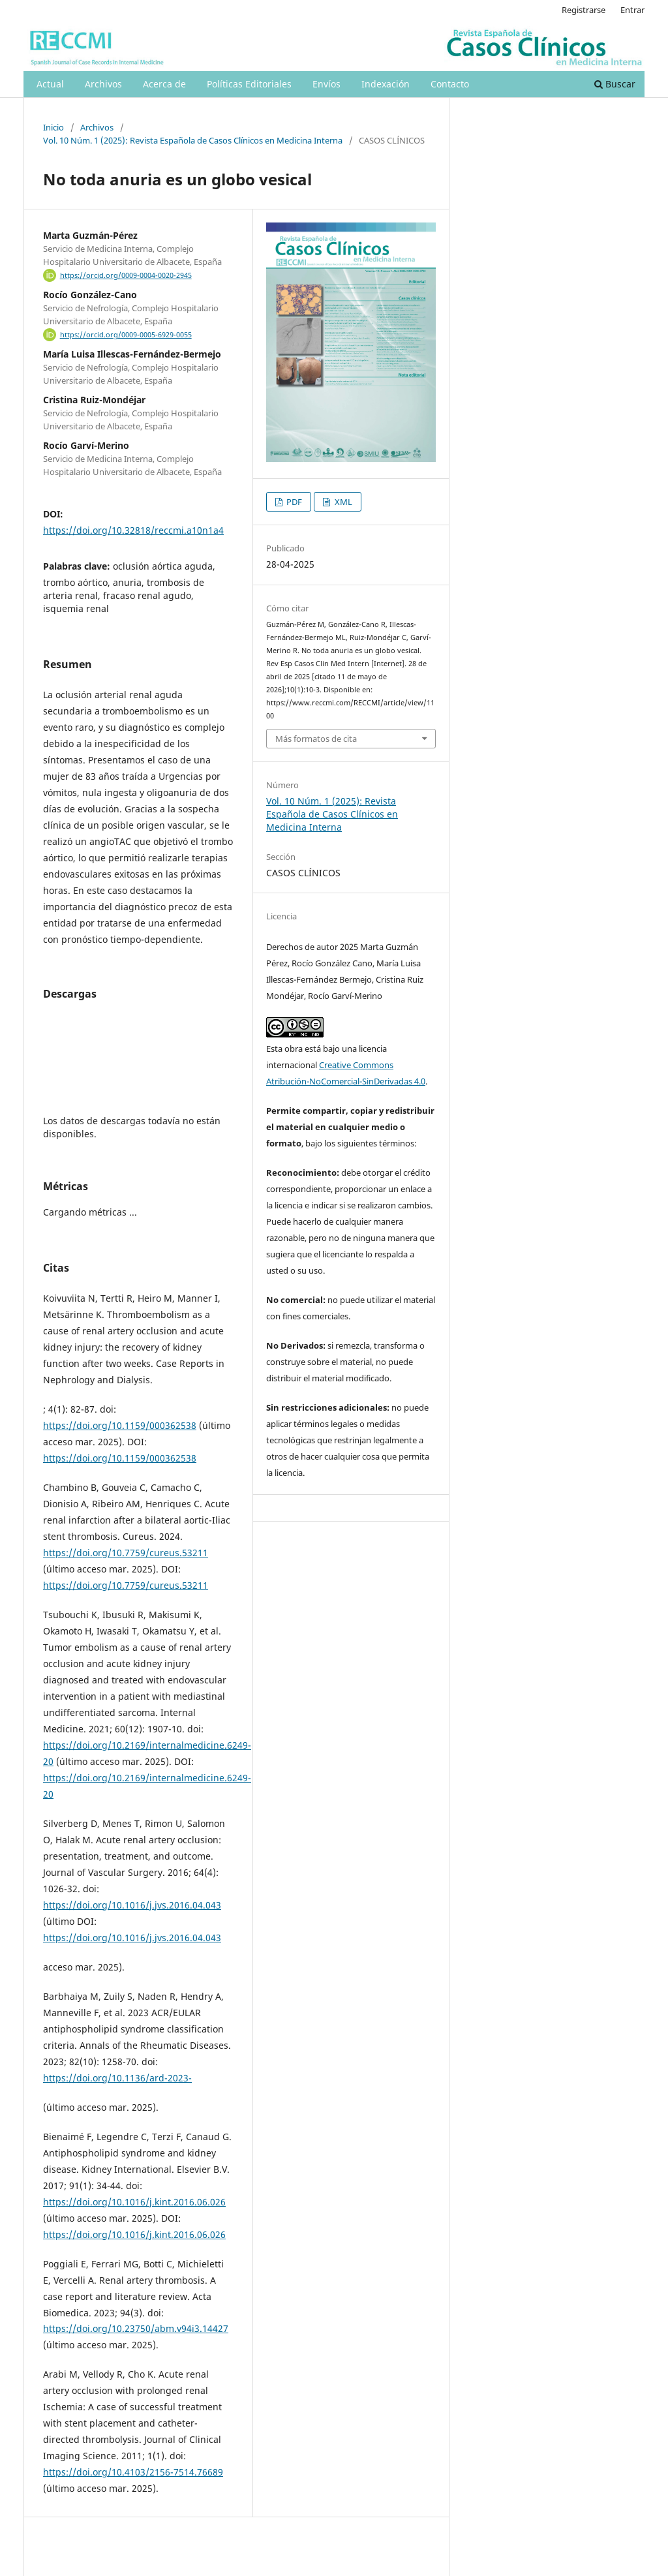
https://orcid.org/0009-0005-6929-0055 (126, 334)
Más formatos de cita (316, 738)
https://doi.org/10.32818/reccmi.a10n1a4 (133, 530)
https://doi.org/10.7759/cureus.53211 (125, 1552)
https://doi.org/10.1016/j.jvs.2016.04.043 (132, 1905)
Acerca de (164, 84)
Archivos (103, 84)
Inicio (53, 127)
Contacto (450, 84)
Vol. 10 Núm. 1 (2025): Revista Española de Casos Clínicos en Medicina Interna (192, 140)
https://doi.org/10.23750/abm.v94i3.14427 (135, 2328)
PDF (293, 502)
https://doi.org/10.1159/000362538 (119, 1425)
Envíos (326, 84)
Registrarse (583, 10)
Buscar (614, 84)
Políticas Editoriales (249, 84)
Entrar (632, 10)
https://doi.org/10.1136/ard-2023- (117, 2078)
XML (342, 502)
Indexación (385, 84)
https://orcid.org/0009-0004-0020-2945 (126, 275)
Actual (50, 84)
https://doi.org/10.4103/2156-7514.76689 (133, 2472)
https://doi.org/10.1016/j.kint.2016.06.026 (134, 2202)
